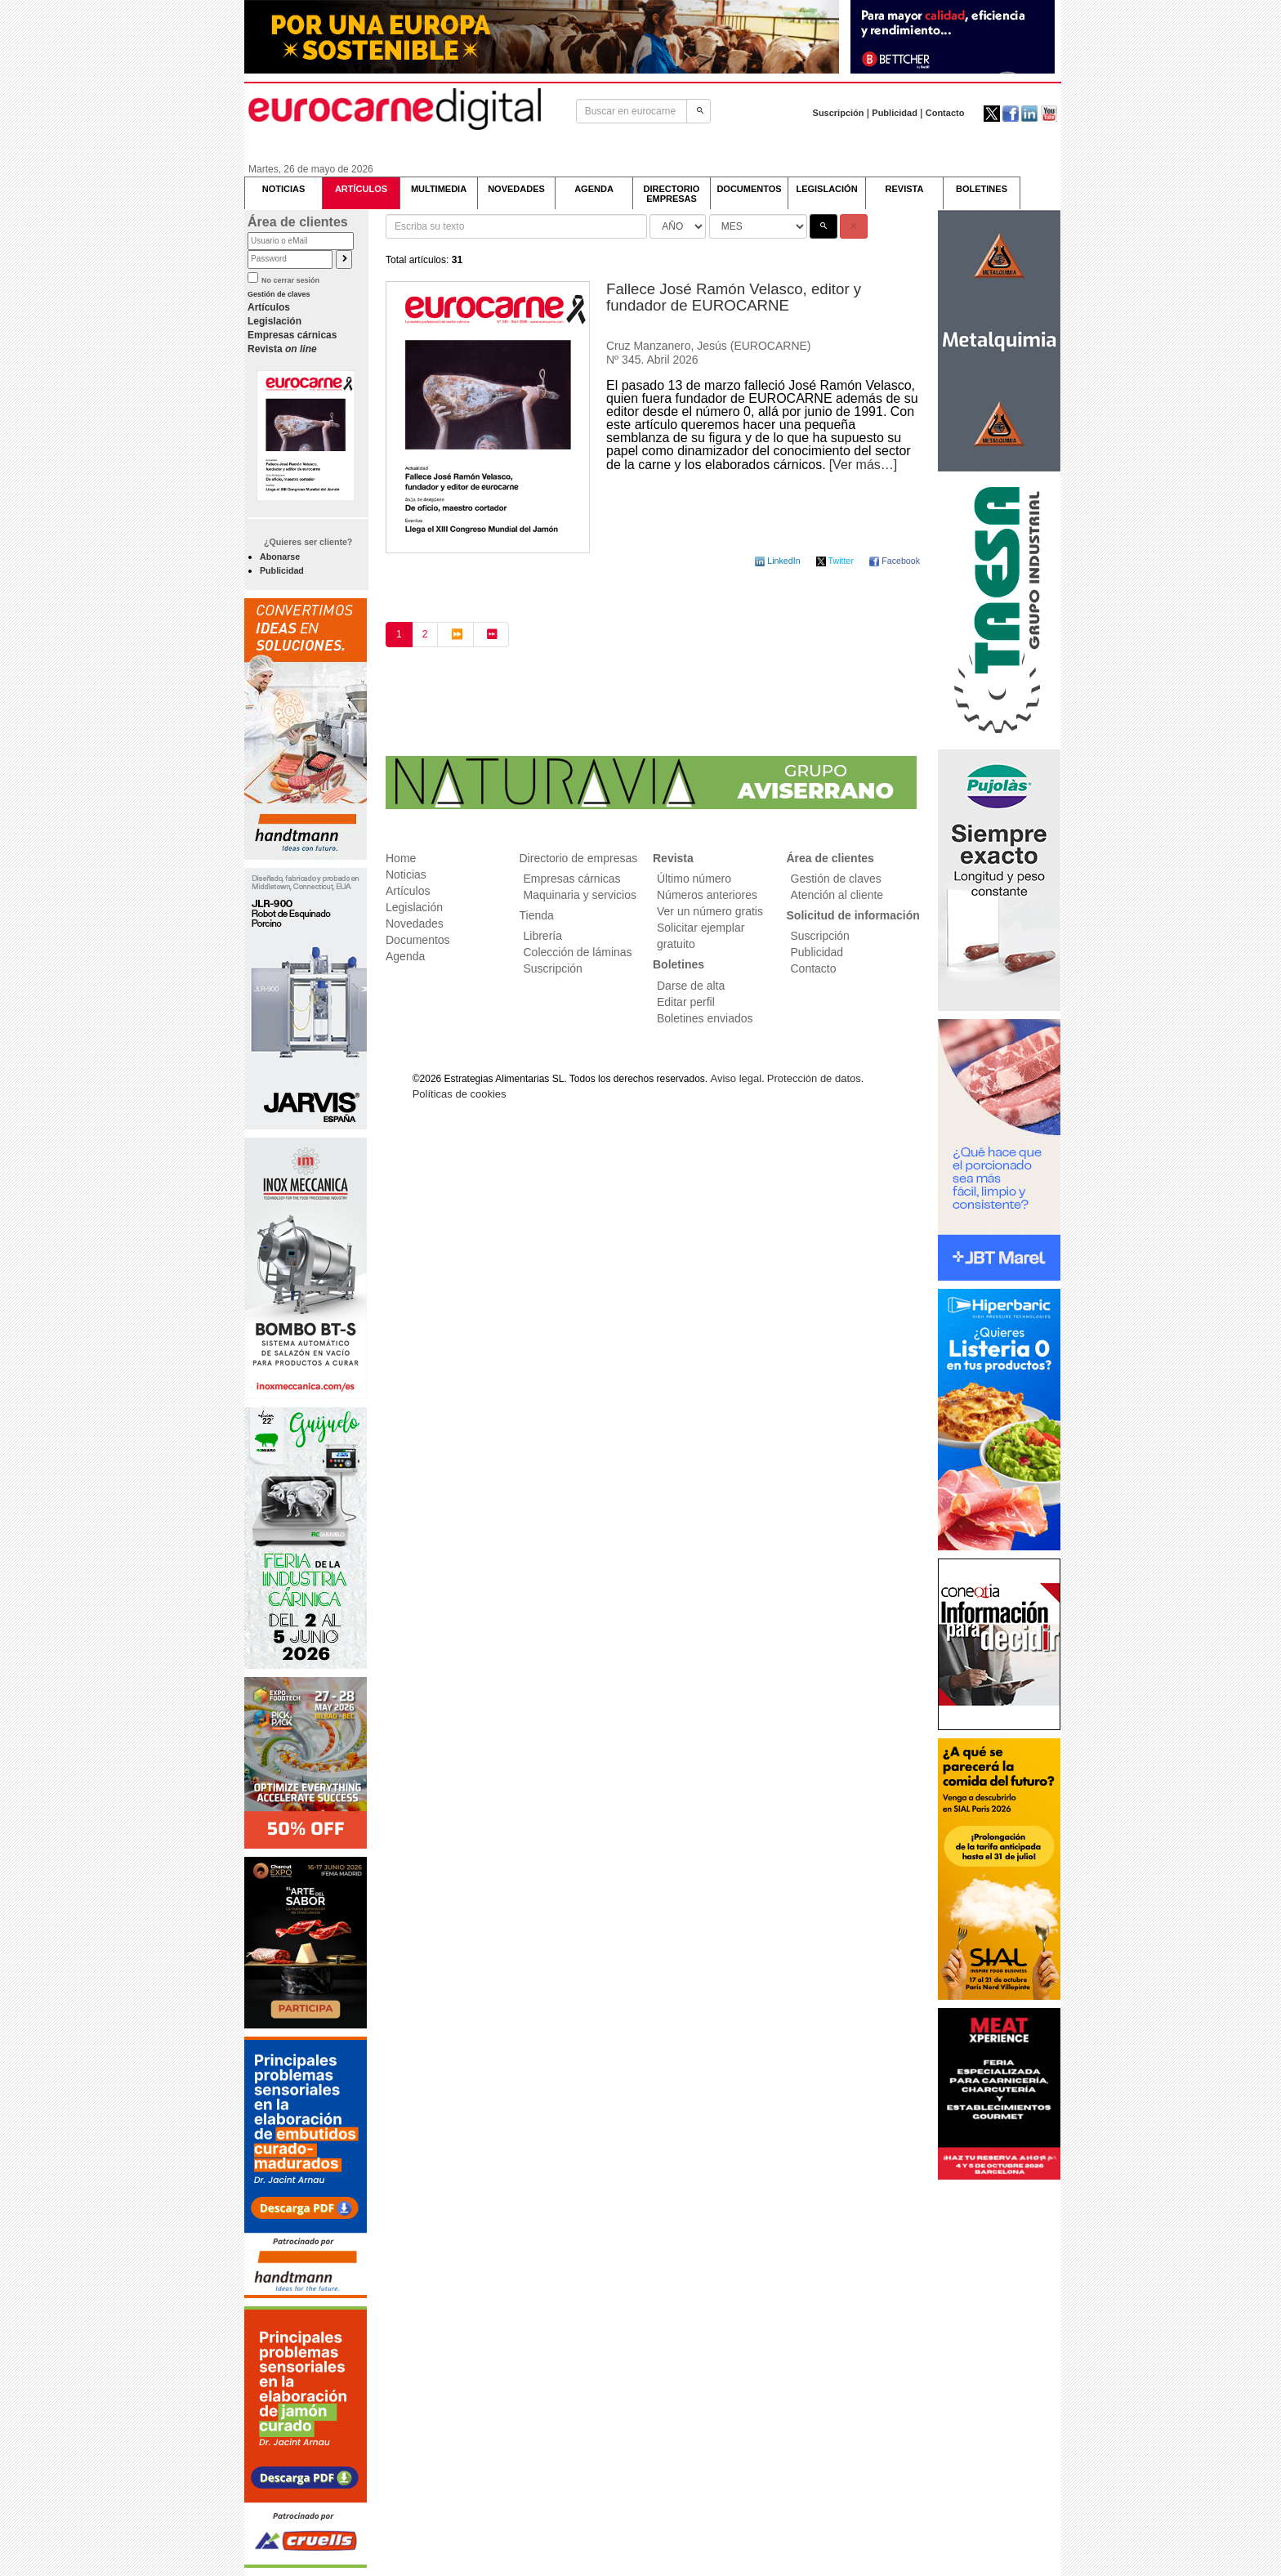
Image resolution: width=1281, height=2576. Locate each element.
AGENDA (594, 189)
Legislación (274, 321)
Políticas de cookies (460, 1094)
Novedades (415, 923)
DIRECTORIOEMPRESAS (672, 193)
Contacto (945, 113)
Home (401, 858)
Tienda (537, 915)
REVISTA (905, 189)
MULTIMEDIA (438, 189)
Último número (694, 878)
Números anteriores (707, 894)
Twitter (836, 561)
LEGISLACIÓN (826, 189)
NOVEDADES (516, 189)
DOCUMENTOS (748, 189)
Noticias (406, 874)
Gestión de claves (279, 294)
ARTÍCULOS (361, 189)
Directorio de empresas (579, 858)
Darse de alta (691, 985)
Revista (282, 349)
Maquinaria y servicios (580, 894)
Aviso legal (736, 1078)
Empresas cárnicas (292, 335)
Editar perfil (686, 1001)
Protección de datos (814, 1078)
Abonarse (280, 556)
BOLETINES (981, 189)
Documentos (418, 939)
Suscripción (838, 113)
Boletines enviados (705, 1018)
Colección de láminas (578, 952)
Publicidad (894, 113)
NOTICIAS (284, 189)
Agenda (405, 956)
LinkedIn (778, 561)
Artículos (269, 307)
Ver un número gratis (710, 911)
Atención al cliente (837, 894)
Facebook (894, 561)
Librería (543, 935)
